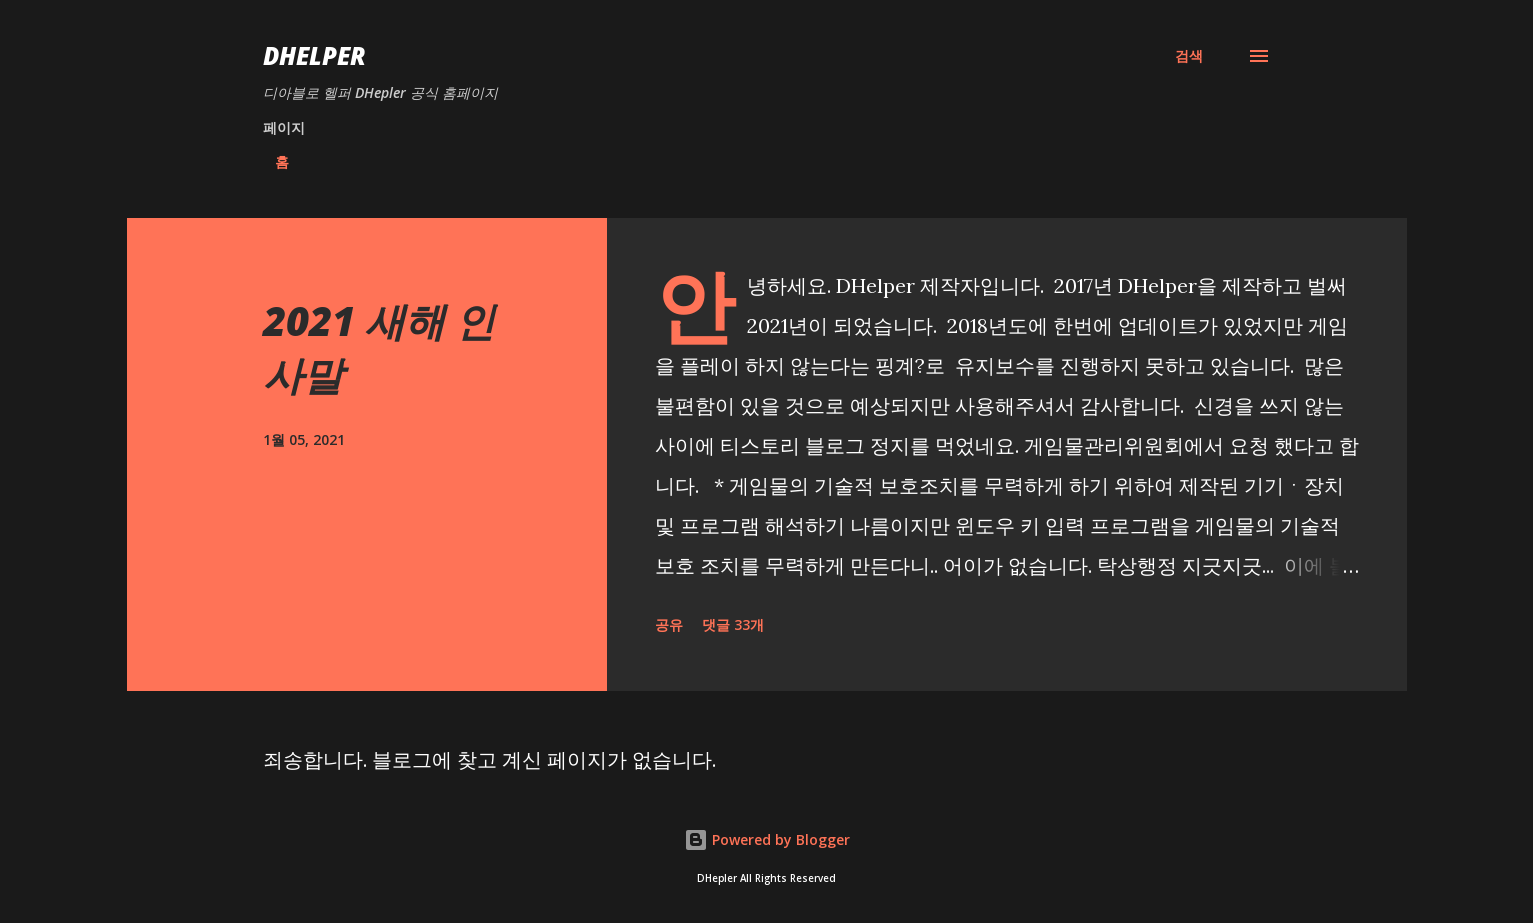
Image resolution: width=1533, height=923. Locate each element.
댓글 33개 (733, 624)
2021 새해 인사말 (379, 347)
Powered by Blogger (767, 839)
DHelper (314, 55)
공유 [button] (669, 624)
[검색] (1189, 56)
